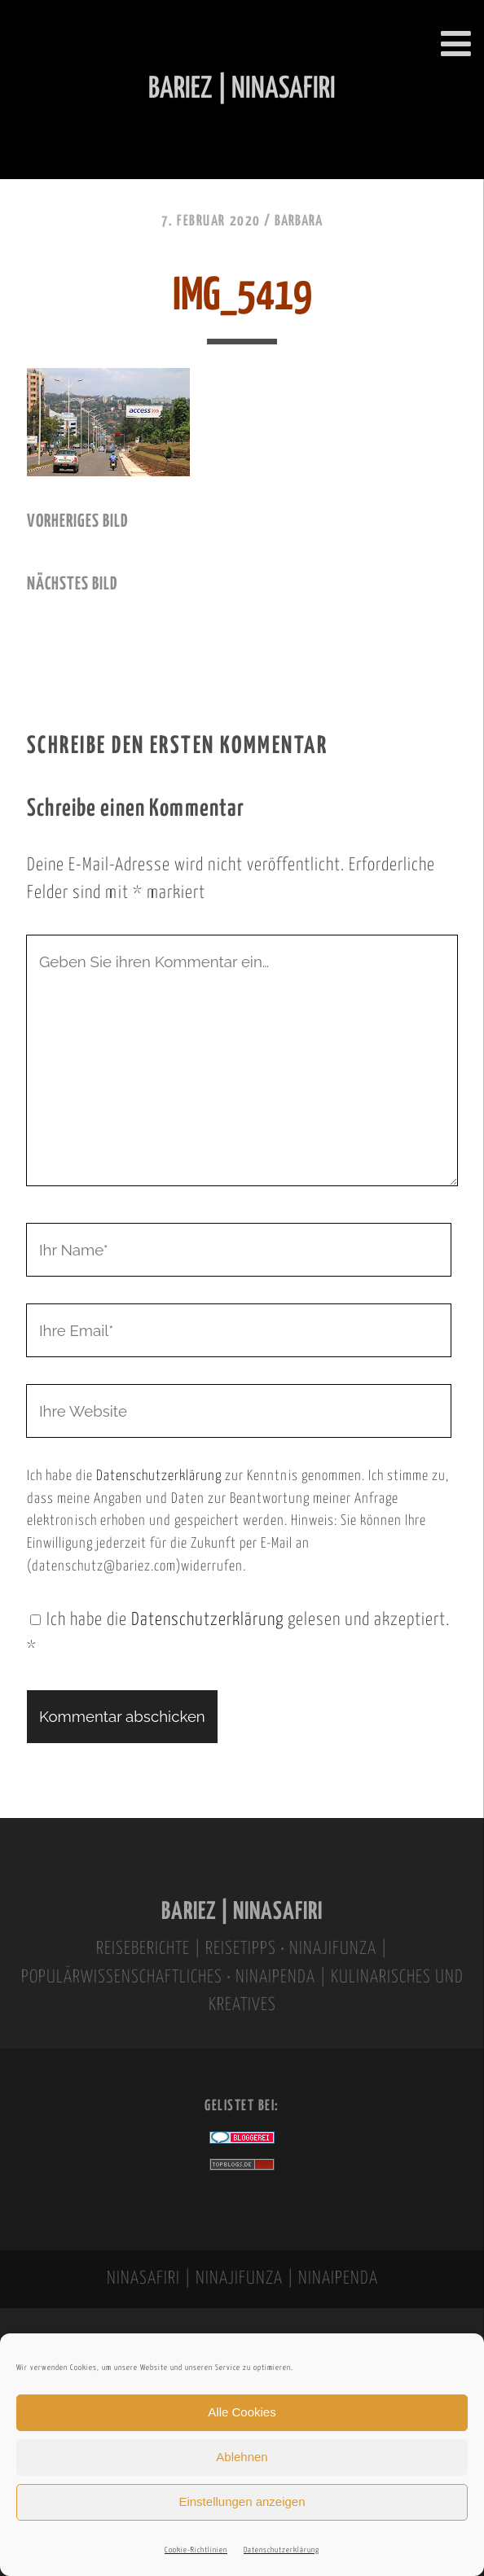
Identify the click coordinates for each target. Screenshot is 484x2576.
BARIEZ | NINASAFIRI (242, 1912)
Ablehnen (241, 2457)
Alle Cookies (241, 2412)
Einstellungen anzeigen (241, 2501)
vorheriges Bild (77, 522)
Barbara (299, 221)
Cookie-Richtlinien (196, 2550)
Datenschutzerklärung (281, 2550)
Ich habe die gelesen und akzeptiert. (238, 1634)
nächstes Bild (72, 585)
